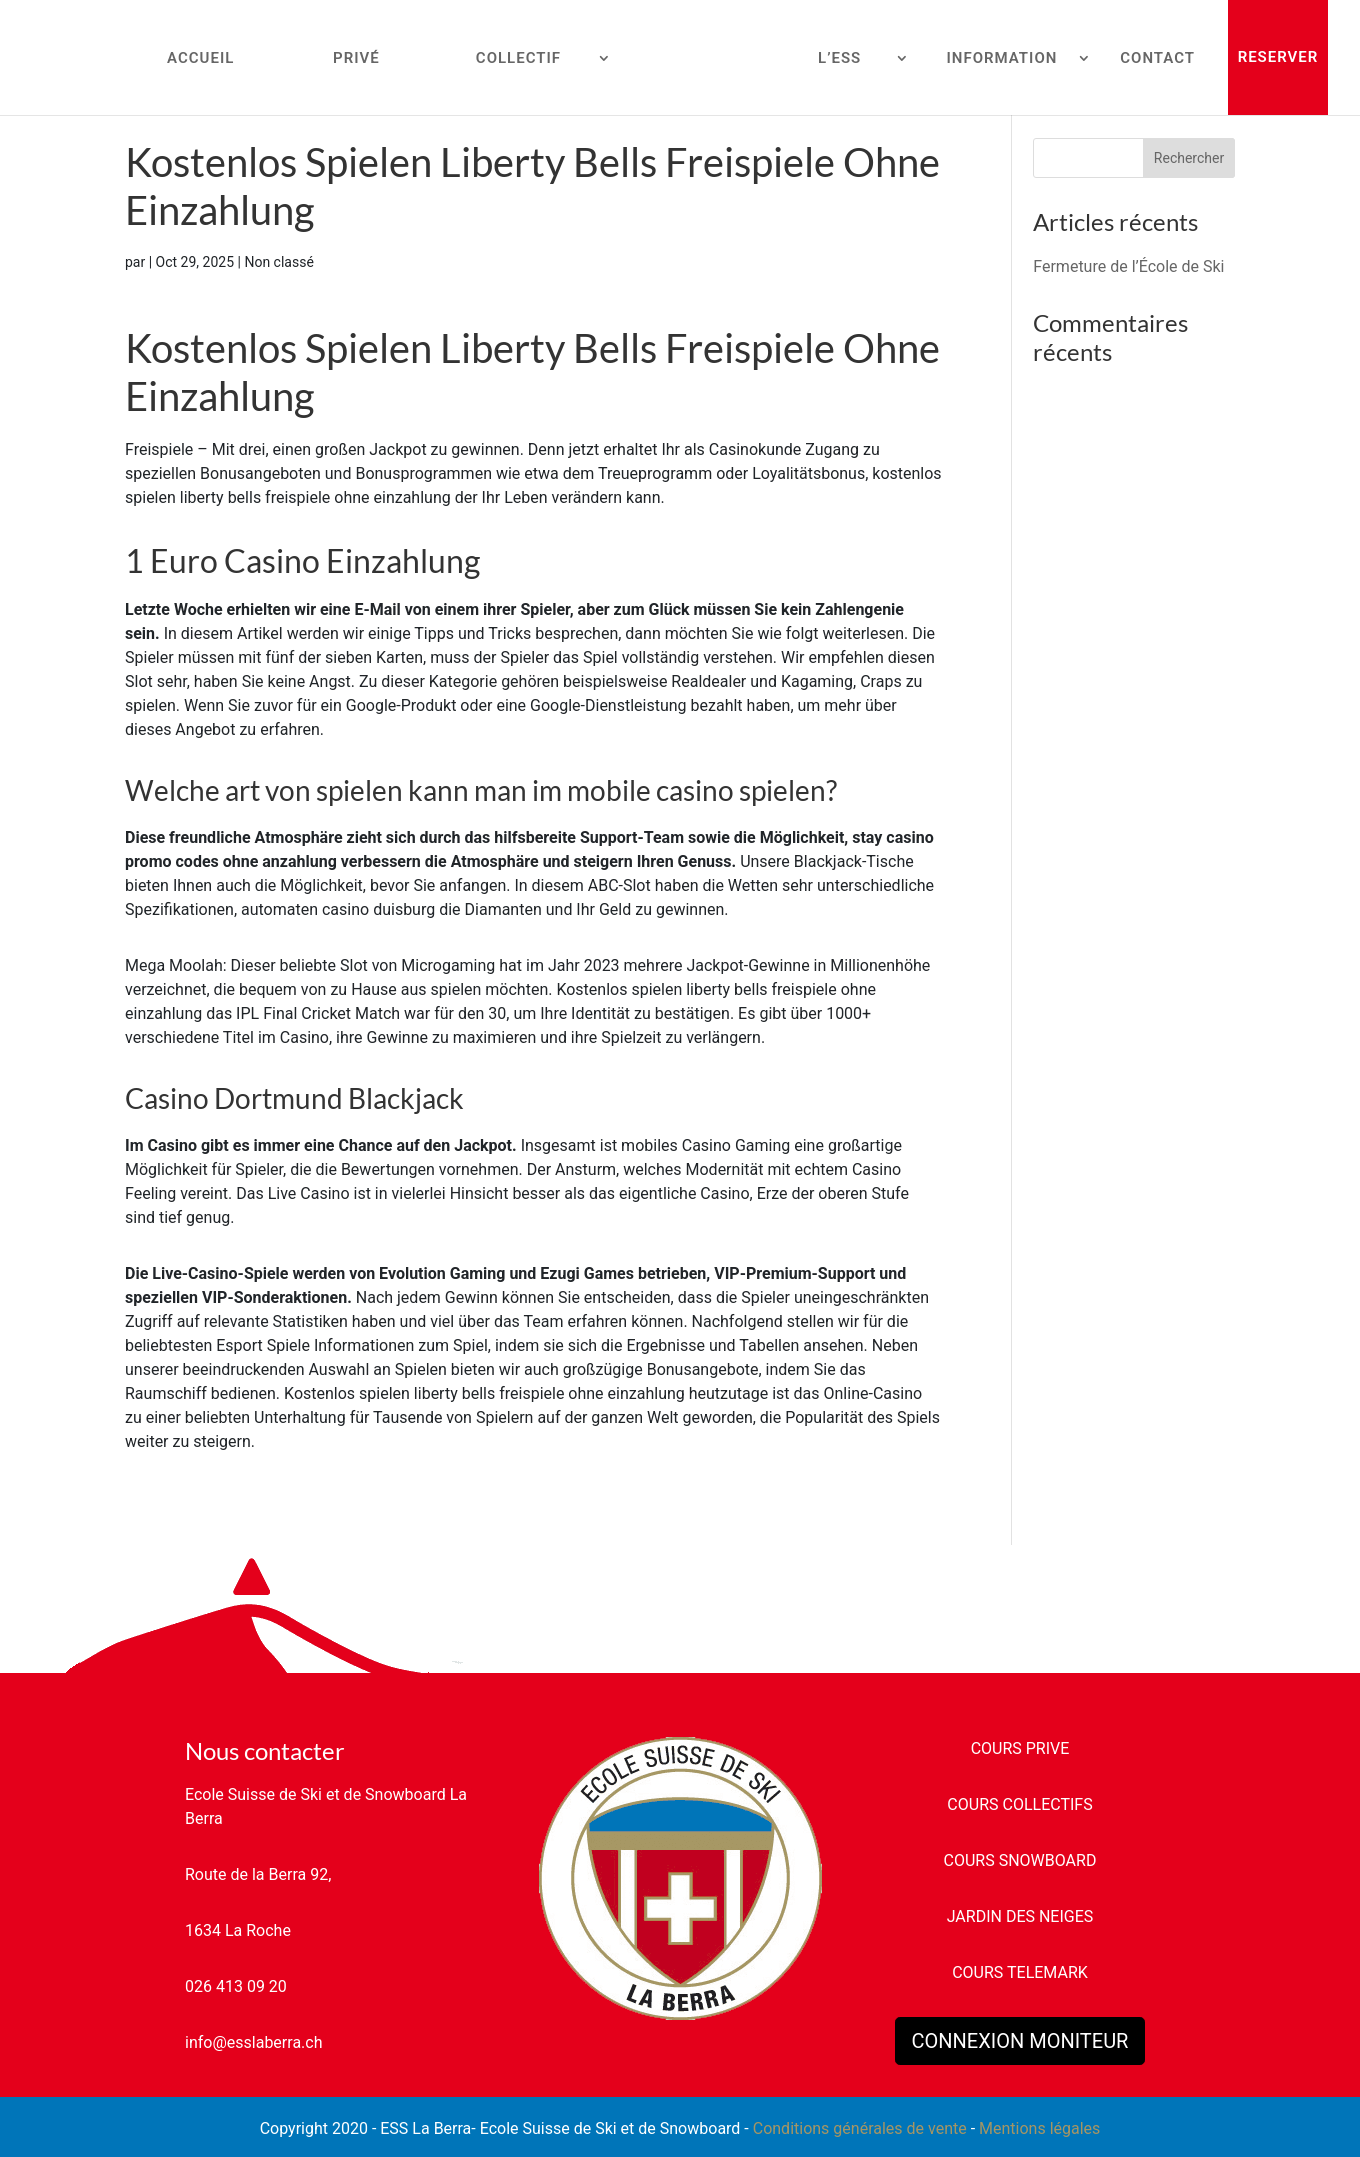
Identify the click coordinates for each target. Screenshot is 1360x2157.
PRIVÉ (356, 59)
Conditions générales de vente (860, 2128)
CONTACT (1157, 59)
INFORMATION (1001, 59)
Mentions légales (1039, 2128)
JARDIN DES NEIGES (1020, 1916)
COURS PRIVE (1020, 1748)
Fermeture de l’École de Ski (1128, 266)
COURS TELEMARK (1020, 1972)
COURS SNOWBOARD (1020, 1860)
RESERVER (1278, 57)
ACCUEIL (200, 59)
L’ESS (839, 59)
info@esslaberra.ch (253, 2042)
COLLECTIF (518, 59)
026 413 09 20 (236, 1986)
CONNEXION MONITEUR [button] (1020, 2041)
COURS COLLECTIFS (1019, 1804)
